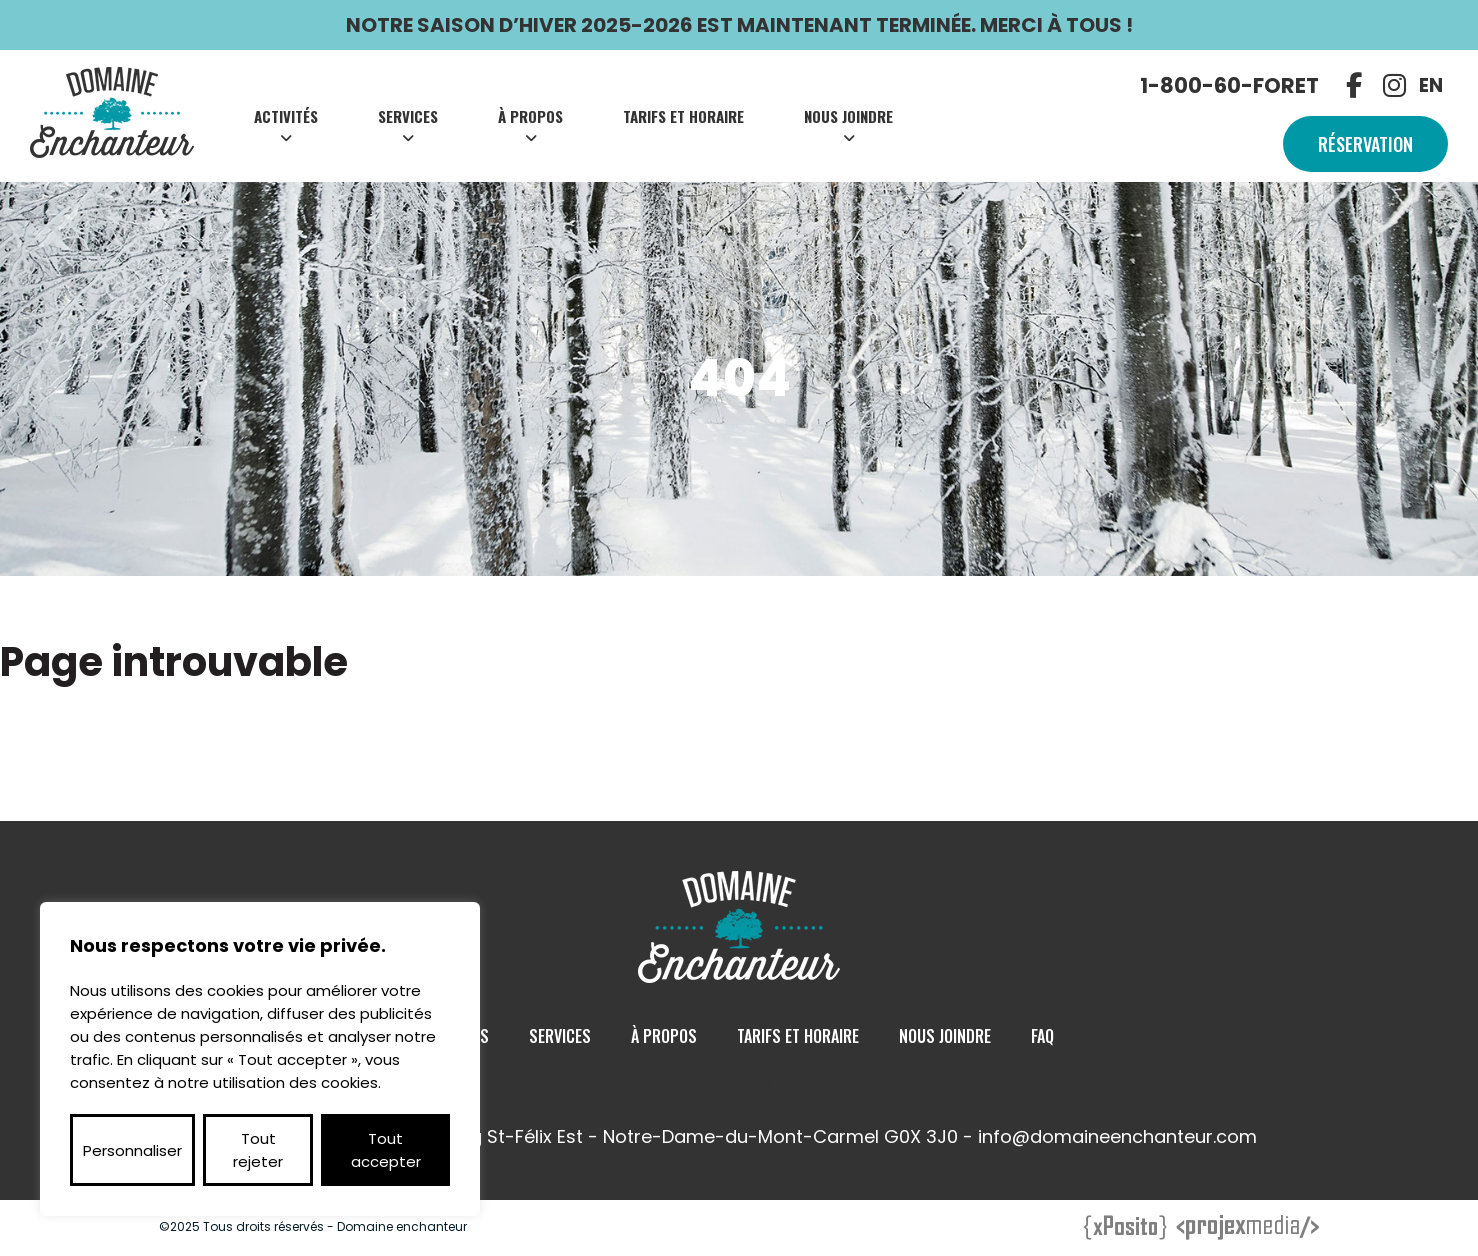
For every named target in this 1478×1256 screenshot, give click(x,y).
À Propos (530, 116)
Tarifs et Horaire (683, 116)
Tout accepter (386, 1150)
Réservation (1365, 144)
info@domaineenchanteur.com (1117, 1136)
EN (1431, 85)
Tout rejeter (258, 1150)
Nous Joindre (848, 116)
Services (408, 116)
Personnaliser (132, 1150)
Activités (286, 116)
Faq (1042, 1036)
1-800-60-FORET (1229, 85)
